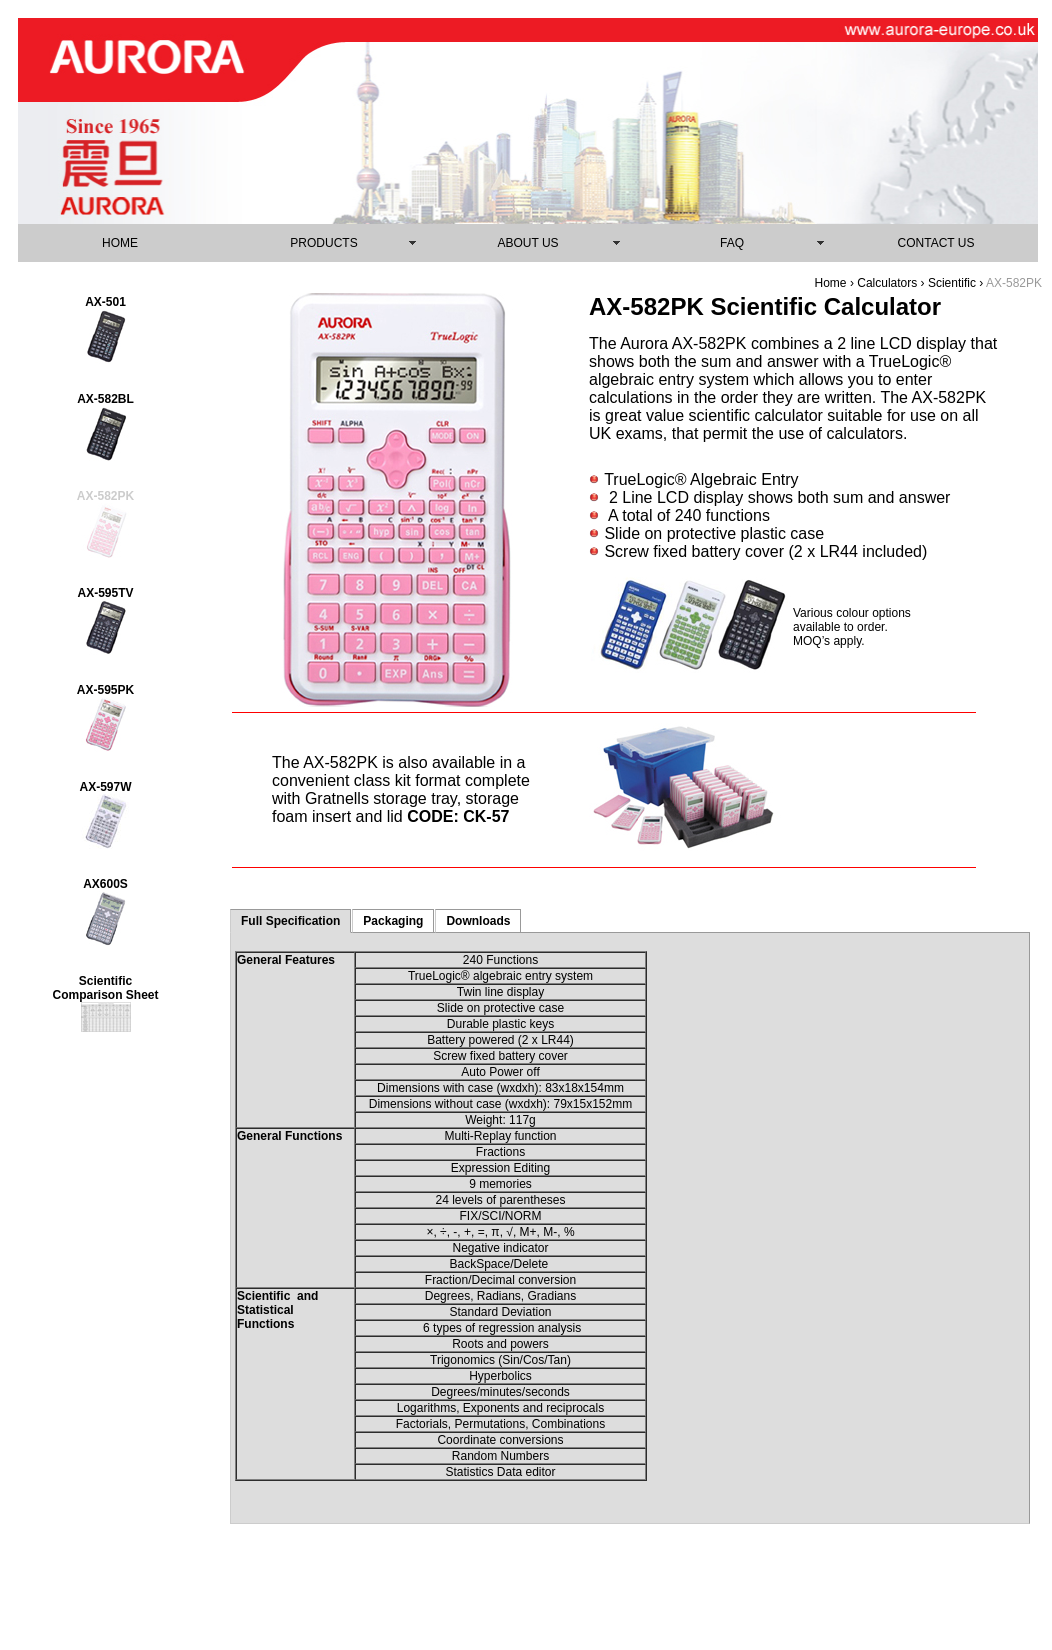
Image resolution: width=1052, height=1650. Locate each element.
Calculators (887, 283)
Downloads (478, 921)
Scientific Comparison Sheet (105, 988)
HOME (120, 243)
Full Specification (290, 921)
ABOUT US (527, 243)
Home (831, 283)
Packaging (393, 921)
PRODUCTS (323, 243)
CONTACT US (936, 243)
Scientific (953, 283)
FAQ (732, 243)
